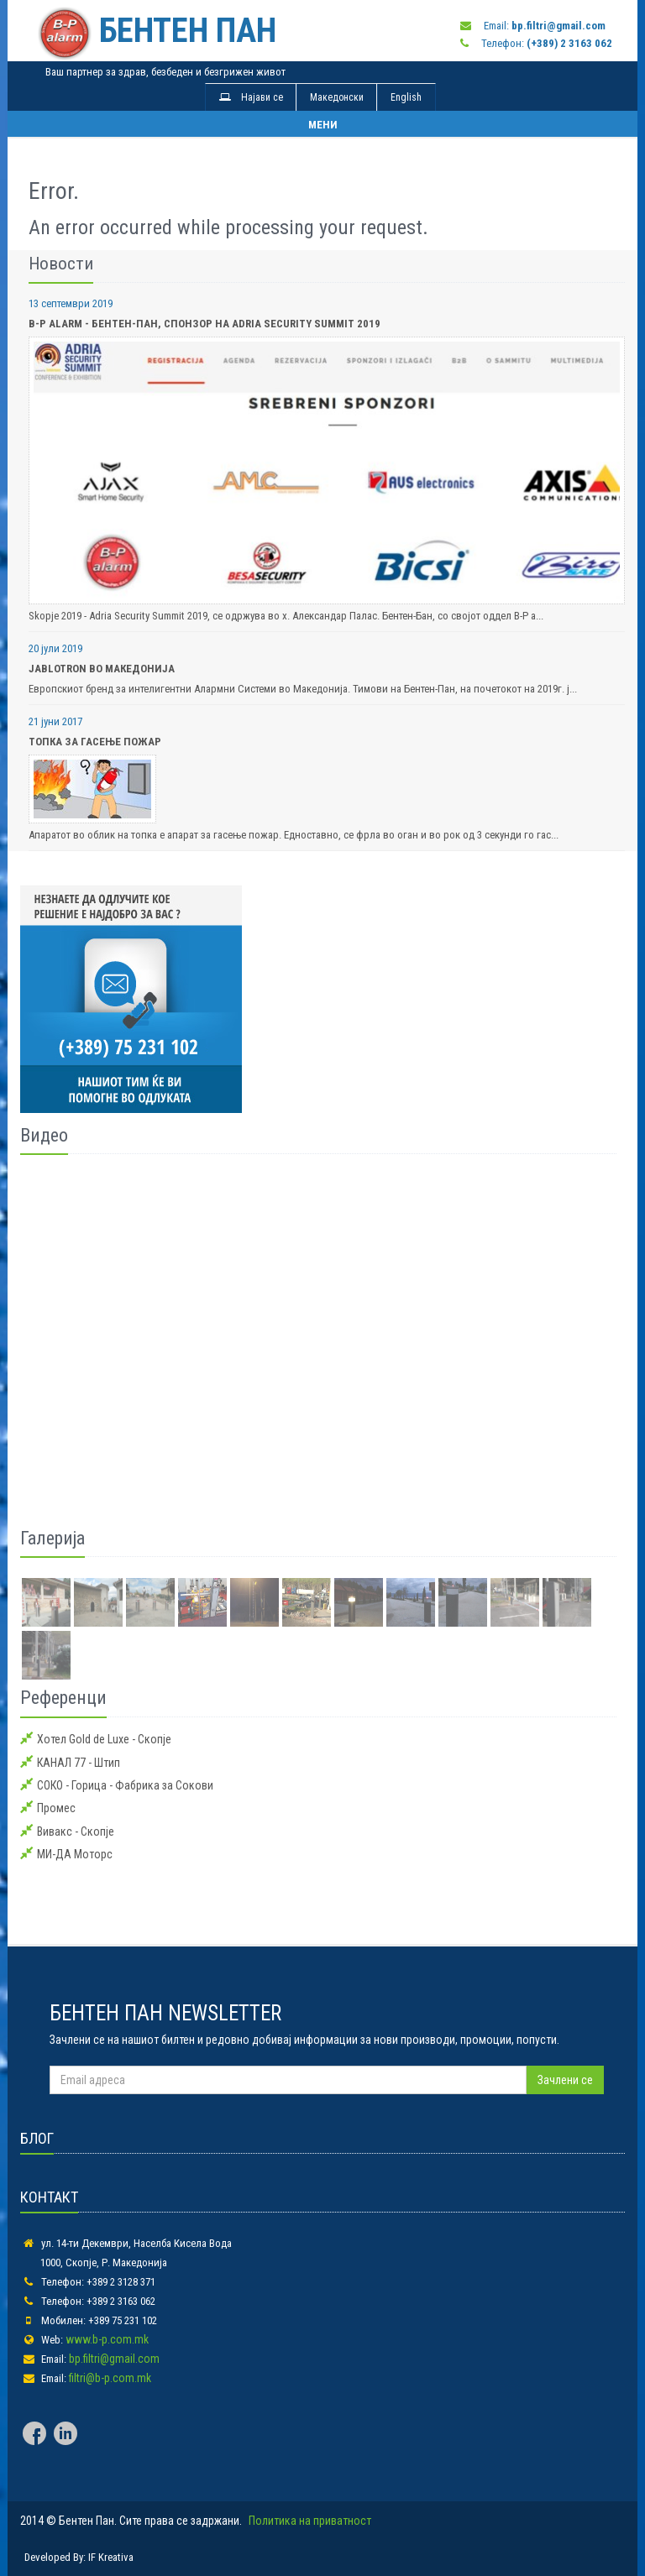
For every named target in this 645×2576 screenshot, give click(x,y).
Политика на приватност (310, 2520)
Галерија (52, 1538)
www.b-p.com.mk (107, 2339)
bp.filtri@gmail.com (114, 2358)
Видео (44, 1135)
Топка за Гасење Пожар (95, 741)
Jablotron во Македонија (102, 668)
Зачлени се (565, 2080)
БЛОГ (37, 2138)
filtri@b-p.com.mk (110, 2378)
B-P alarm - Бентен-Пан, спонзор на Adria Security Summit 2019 (204, 323)
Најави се (251, 97)
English (406, 97)
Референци (63, 1697)
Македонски (337, 97)
